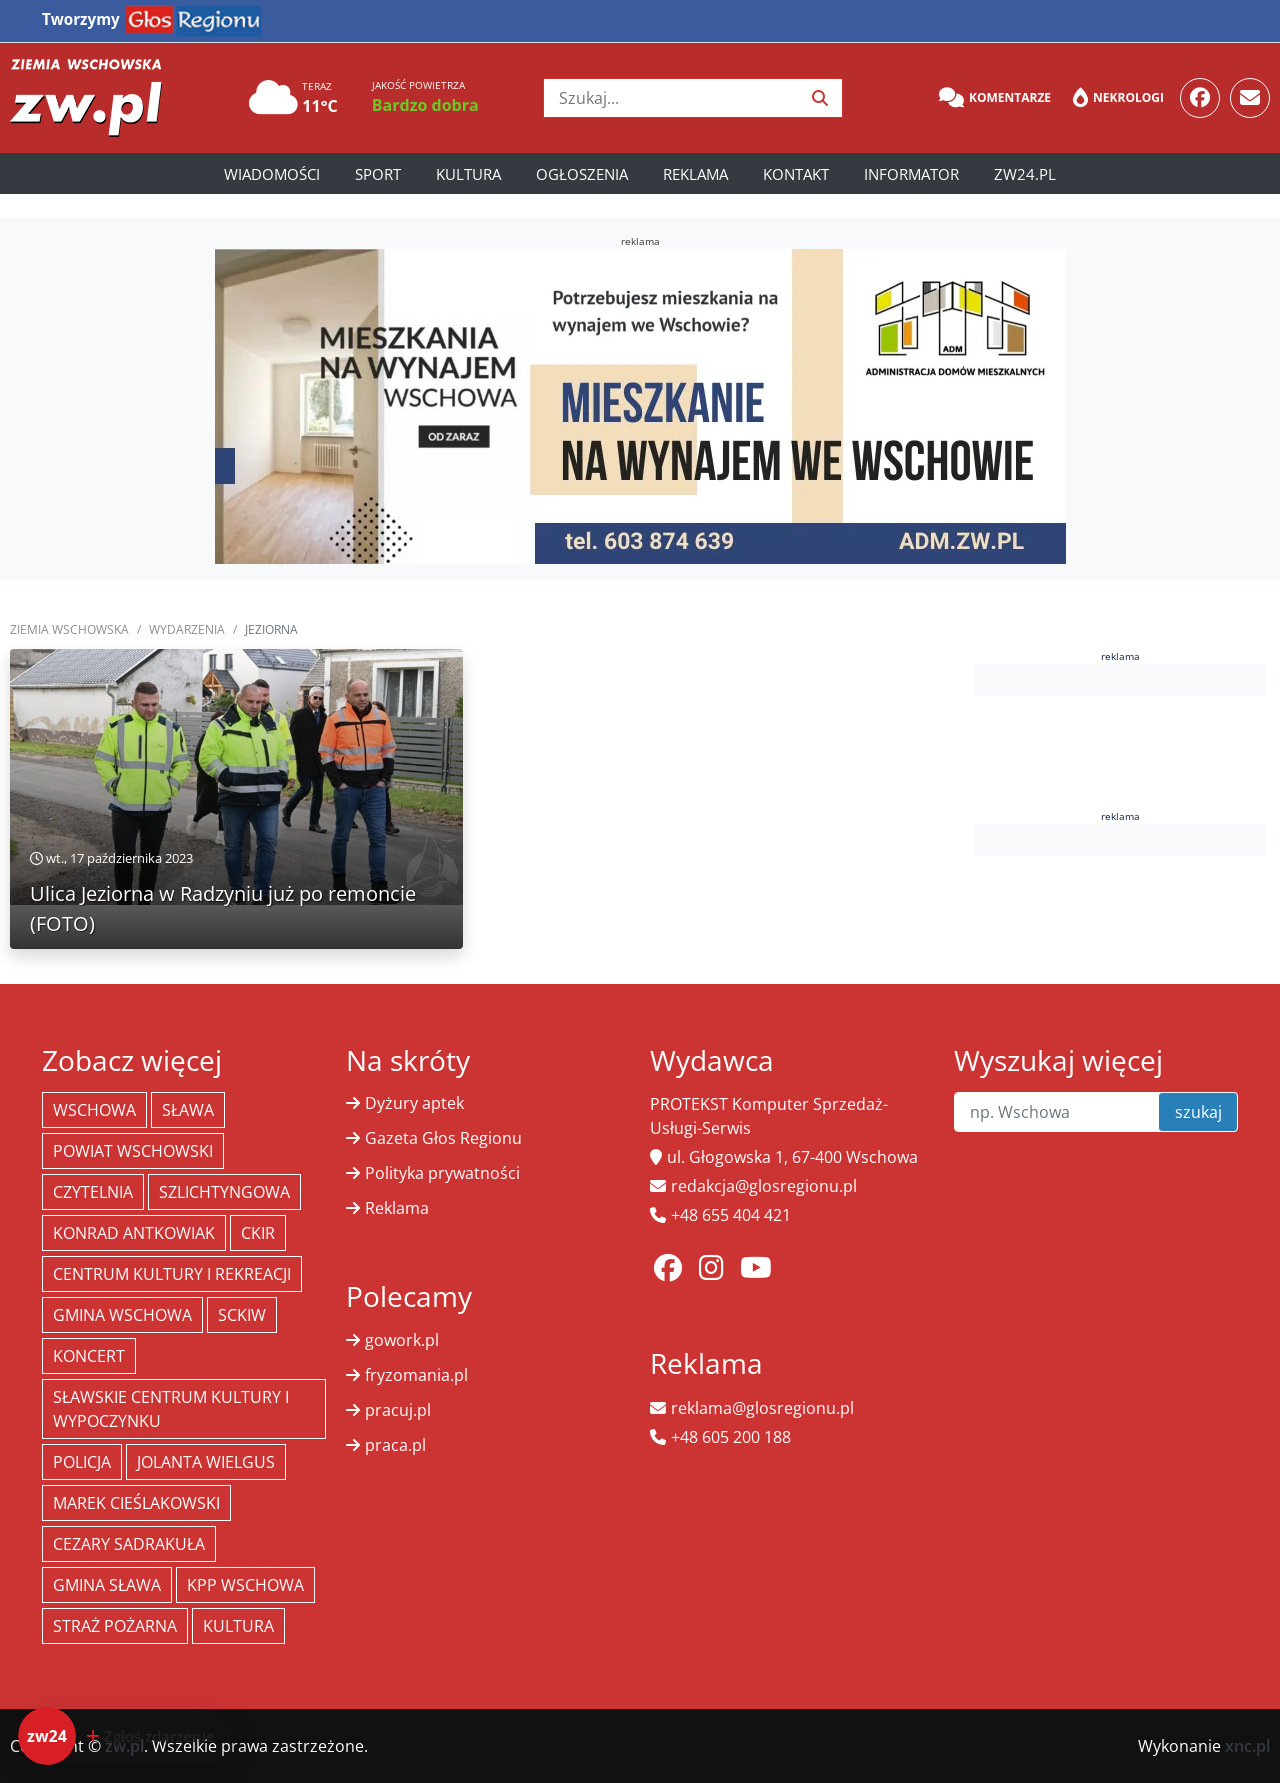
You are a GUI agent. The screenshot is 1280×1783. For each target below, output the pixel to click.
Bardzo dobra (425, 105)
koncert (89, 1356)
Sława (188, 1110)
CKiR (258, 1233)
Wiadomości (272, 174)
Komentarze (995, 98)
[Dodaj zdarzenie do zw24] (125, 1736)
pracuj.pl (398, 1410)
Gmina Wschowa (122, 1315)
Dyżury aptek (414, 1103)
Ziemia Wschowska (69, 629)
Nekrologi (1118, 98)
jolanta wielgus (206, 1462)
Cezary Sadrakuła (129, 1544)
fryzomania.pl (416, 1375)
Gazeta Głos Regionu (443, 1138)
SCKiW (242, 1315)
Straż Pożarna (115, 1626)
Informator (911, 174)
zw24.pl (1025, 174)
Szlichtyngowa (224, 1192)
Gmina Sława (107, 1585)
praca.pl (395, 1445)
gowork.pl (402, 1340)
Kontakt (796, 174)
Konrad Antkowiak (134, 1233)
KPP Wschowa (245, 1585)
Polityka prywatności (442, 1173)
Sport (378, 174)
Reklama (695, 174)
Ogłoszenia (582, 174)
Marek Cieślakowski (136, 1503)
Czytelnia (93, 1192)
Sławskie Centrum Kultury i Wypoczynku (171, 1409)
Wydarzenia (187, 629)
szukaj (1198, 1112)
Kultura (468, 174)
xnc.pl (1247, 1746)
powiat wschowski (133, 1151)
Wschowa (94, 1110)
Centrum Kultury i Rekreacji (172, 1274)
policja (82, 1462)
